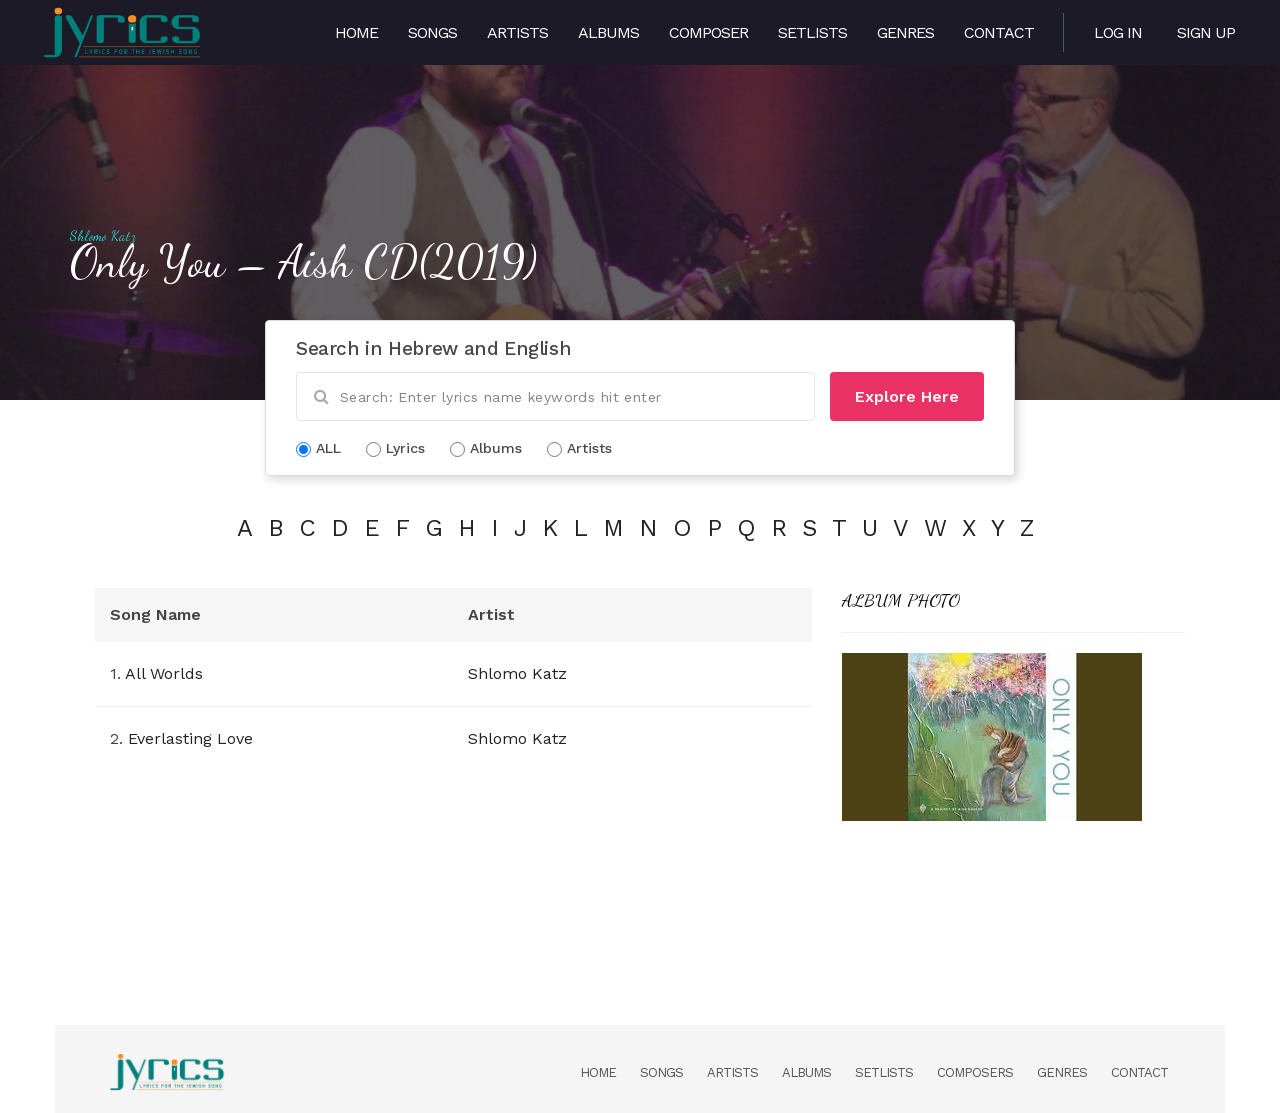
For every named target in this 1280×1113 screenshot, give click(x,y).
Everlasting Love (190, 738)
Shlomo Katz (102, 236)
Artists (517, 32)
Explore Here (907, 396)
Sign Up (1206, 32)
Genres (905, 32)
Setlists (812, 32)
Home (356, 32)
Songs (432, 32)
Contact (999, 32)
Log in (1118, 32)
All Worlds (164, 673)
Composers (975, 1072)
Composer (708, 32)
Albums (608, 32)
